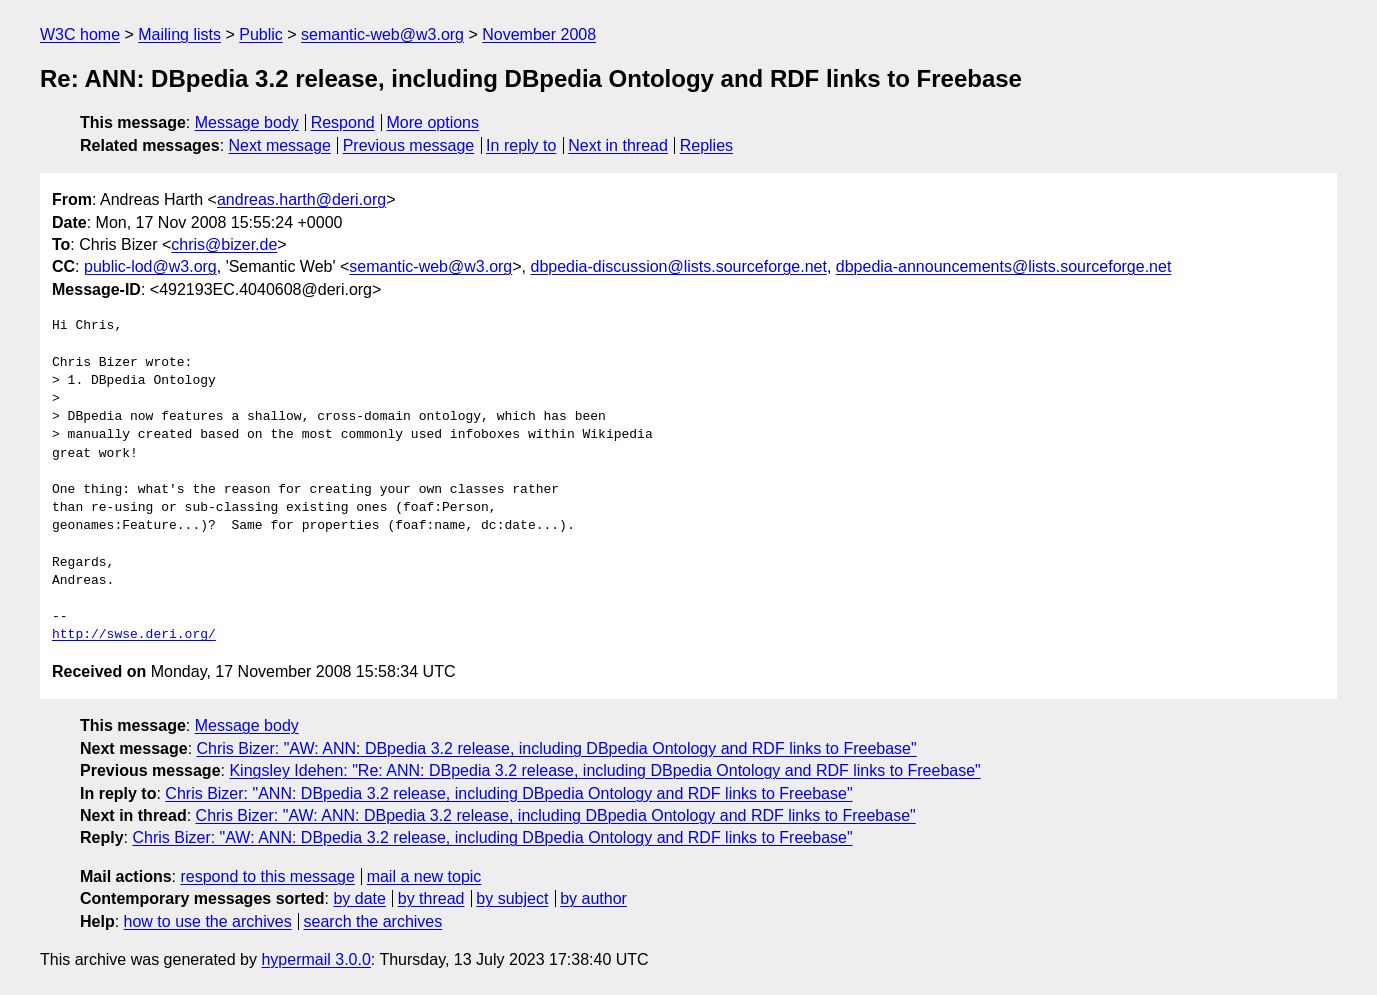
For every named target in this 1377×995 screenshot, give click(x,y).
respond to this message (267, 876)
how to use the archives (208, 921)
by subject (512, 898)
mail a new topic (424, 876)
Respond (343, 122)
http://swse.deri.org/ (134, 635)
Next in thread (618, 145)
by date (359, 898)
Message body (247, 122)
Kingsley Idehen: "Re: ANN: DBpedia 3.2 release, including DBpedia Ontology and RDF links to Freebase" (604, 770)
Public (261, 34)
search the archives (373, 921)
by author (593, 898)
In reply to (521, 145)
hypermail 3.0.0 (315, 959)
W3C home (80, 34)
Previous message (409, 145)
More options (433, 122)
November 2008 (539, 34)
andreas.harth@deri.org (301, 199)
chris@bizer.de (224, 244)
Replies (706, 145)
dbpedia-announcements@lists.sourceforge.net (1004, 266)
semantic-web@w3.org (382, 34)
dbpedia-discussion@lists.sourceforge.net (679, 266)
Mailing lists (179, 34)
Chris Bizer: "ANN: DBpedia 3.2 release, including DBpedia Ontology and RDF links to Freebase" (508, 793)
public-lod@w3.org (150, 266)
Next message (280, 145)
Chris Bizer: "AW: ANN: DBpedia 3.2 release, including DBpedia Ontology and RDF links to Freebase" (557, 748)
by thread (431, 898)
